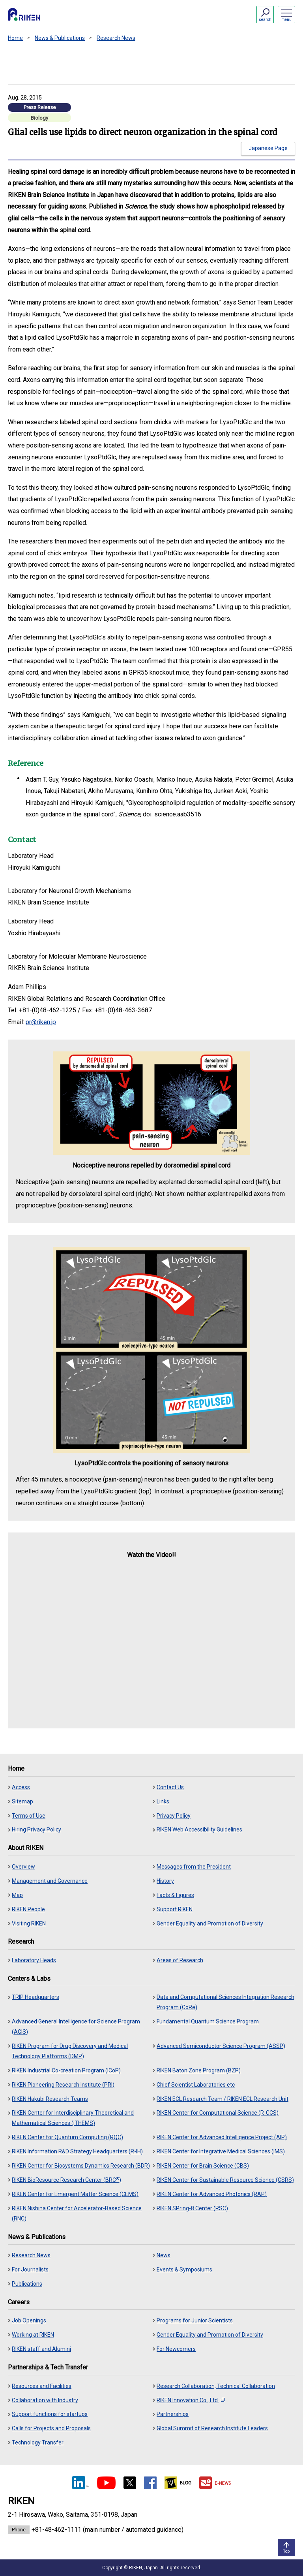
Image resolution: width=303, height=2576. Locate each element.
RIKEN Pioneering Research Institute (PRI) (63, 2084)
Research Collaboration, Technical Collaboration (216, 2386)
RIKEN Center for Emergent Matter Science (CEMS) (75, 2194)
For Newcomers (176, 2349)
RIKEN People (28, 1909)
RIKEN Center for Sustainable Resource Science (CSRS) (225, 2180)
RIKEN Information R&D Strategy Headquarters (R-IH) (77, 2151)
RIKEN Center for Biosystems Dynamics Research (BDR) (81, 2165)
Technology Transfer (38, 2442)
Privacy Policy (174, 1816)
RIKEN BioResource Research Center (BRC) (66, 2179)
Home (15, 38)
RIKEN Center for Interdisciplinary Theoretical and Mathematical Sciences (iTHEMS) (73, 2118)
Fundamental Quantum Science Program (208, 2021)
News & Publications (60, 38)
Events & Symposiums (184, 2269)
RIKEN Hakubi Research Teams (50, 2099)
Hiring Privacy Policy (36, 1829)
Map (17, 1895)
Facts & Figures (175, 1895)
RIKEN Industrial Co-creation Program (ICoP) (66, 2070)
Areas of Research (180, 1960)
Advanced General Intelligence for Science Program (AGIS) (76, 2026)
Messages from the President (194, 1866)
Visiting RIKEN (29, 1923)
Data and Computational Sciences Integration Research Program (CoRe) (225, 2002)
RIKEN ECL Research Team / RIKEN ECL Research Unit (222, 2099)
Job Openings (29, 2320)
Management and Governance (50, 1881)
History (165, 1881)
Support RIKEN (175, 1909)
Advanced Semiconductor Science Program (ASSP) (221, 2046)
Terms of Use (28, 1816)
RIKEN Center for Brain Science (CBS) (203, 2165)
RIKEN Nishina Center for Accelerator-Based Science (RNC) (77, 2213)
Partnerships (173, 2414)
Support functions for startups (50, 2414)
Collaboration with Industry (45, 2400)
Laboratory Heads (34, 1960)
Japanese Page (268, 148)
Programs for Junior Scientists (195, 2320)
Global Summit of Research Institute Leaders (212, 2428)
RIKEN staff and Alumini (41, 2349)
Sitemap (22, 1801)
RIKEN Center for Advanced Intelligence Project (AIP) (222, 2137)
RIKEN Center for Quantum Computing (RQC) (67, 2137)
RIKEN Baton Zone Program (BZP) (199, 2070)
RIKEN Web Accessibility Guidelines (199, 1829)
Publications (27, 2284)
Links (163, 1801)
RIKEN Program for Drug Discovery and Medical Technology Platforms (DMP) (70, 2051)
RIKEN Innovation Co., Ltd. (191, 2400)
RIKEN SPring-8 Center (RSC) (192, 2208)
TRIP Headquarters (35, 1997)
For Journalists (30, 2269)
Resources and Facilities (41, 2386)
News (163, 2255)
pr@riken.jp (41, 1022)
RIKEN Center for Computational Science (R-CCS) (218, 2113)
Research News (116, 38)
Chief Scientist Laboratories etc (196, 2084)
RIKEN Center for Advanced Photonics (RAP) (212, 2194)
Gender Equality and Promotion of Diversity (210, 1923)
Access (21, 1787)
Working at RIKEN (33, 2335)
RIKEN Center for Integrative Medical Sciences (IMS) (221, 2151)
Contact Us (170, 1787)
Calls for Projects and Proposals (51, 2428)
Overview (23, 1866)
